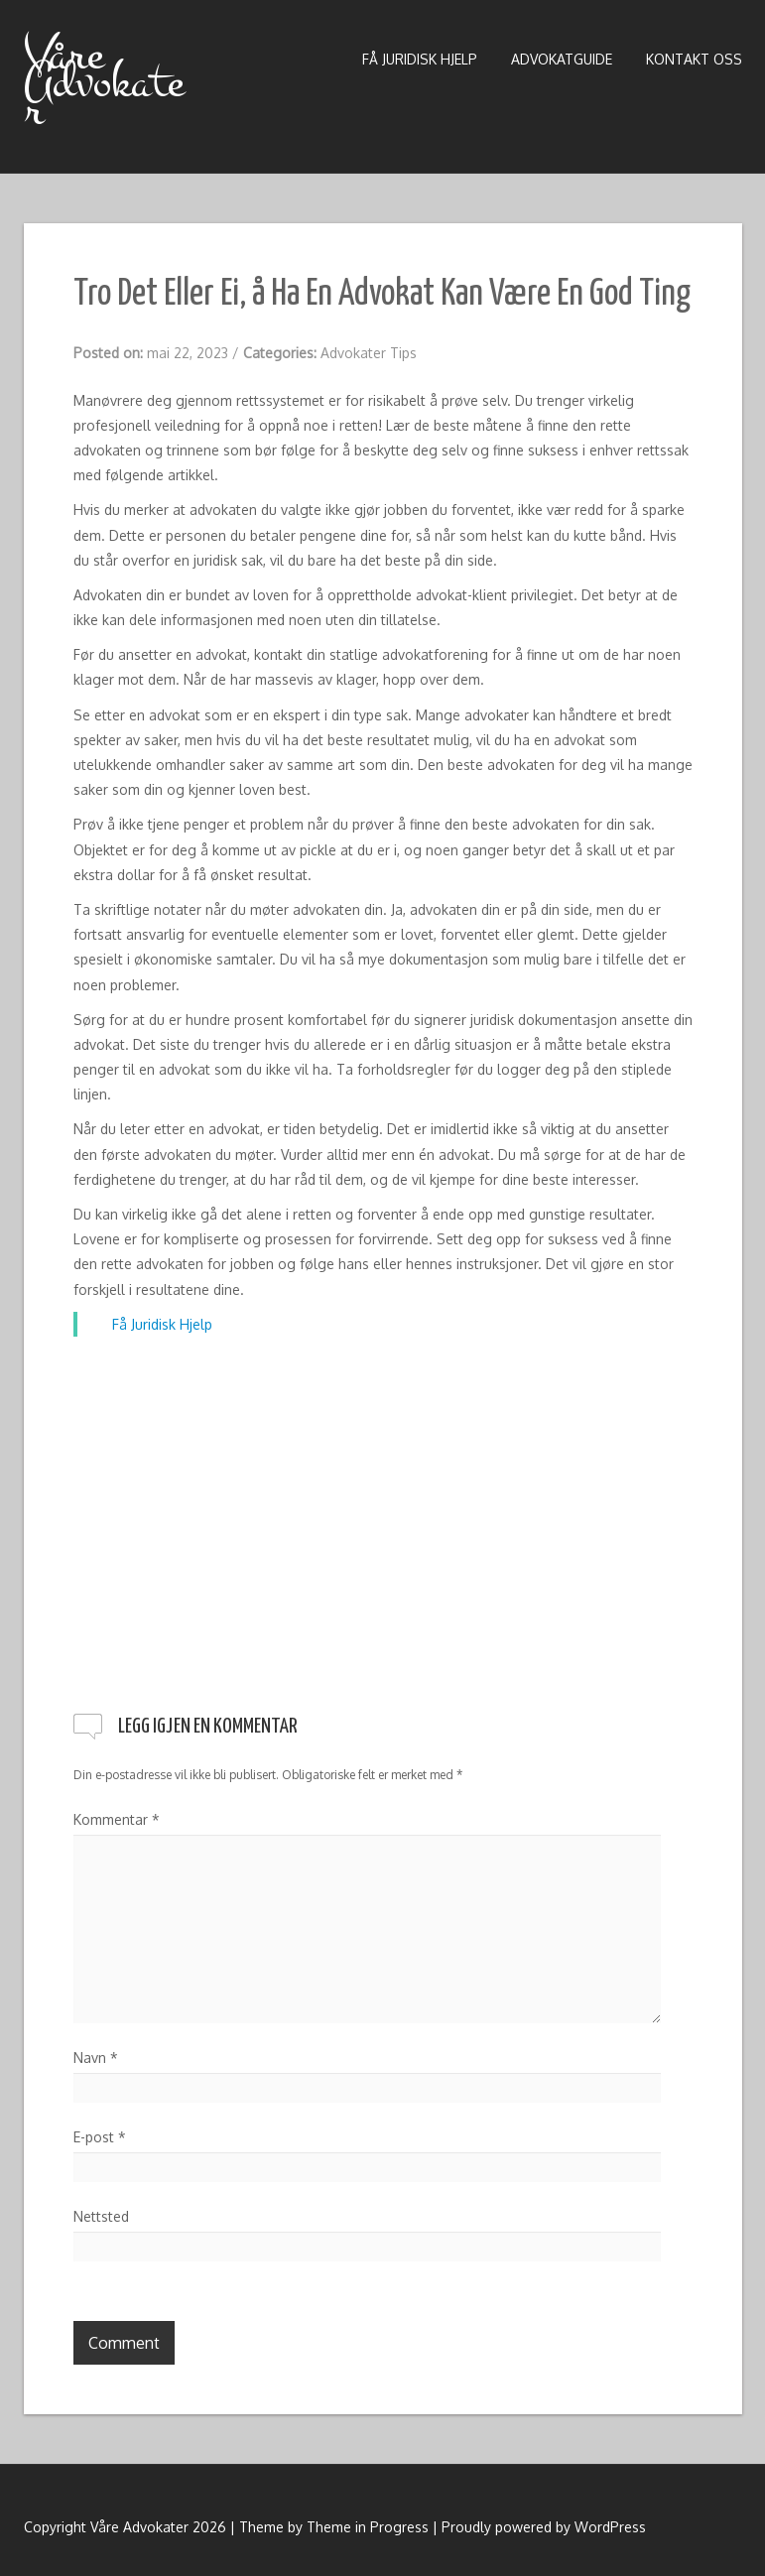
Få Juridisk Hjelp (419, 59)
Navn (95, 2057)
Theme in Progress (368, 2526)
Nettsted (101, 2216)
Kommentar (116, 1819)
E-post (99, 2136)
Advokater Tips (368, 352)
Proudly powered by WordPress (544, 2526)
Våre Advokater (104, 82)
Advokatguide (561, 59)
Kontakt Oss (694, 59)
